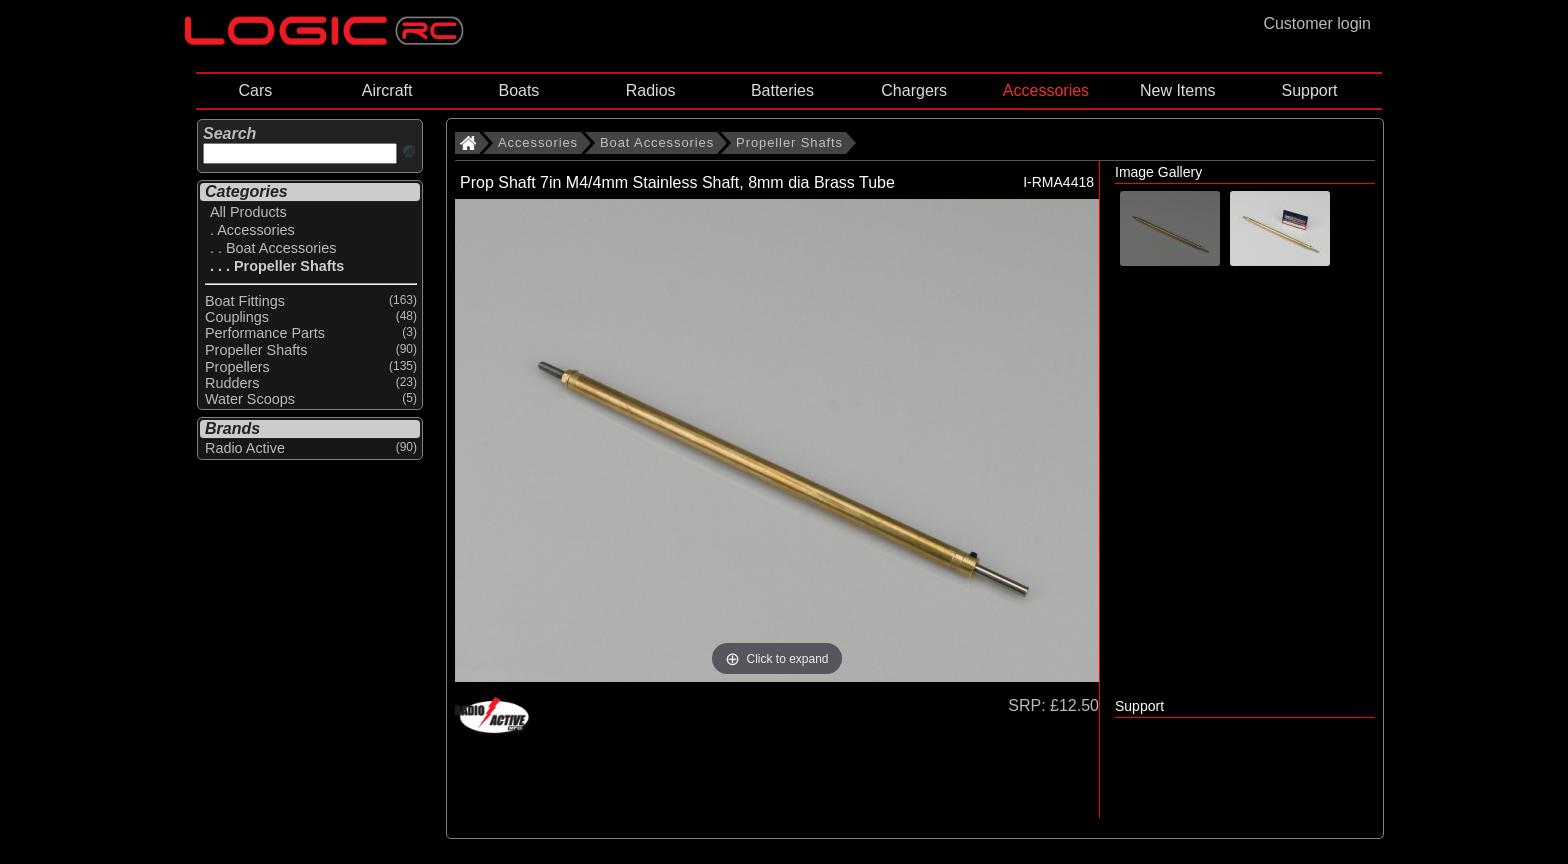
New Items (1178, 90)
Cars (255, 90)
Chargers (914, 90)
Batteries (782, 90)
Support (1309, 90)
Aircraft (387, 90)
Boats (518, 90)
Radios (651, 90)
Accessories (1046, 90)
